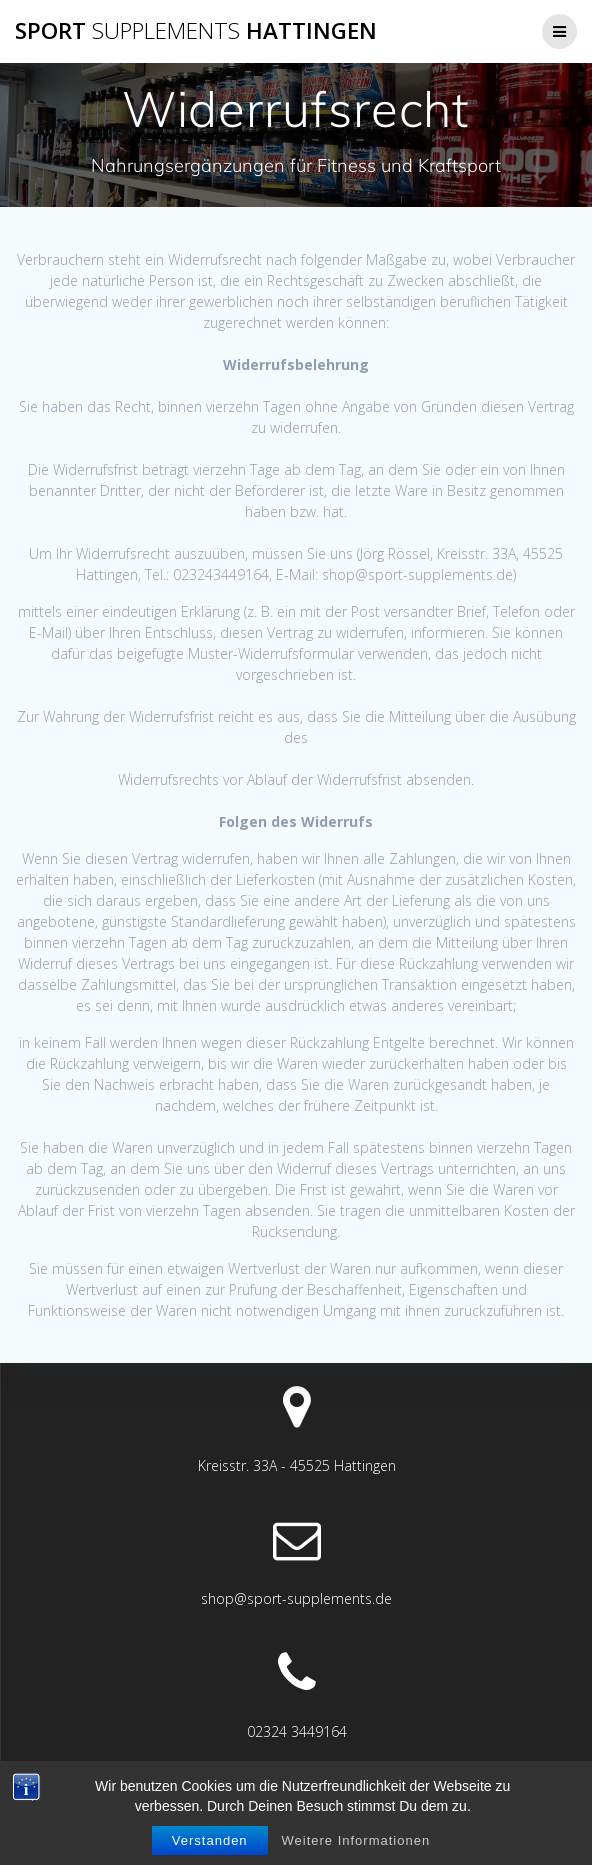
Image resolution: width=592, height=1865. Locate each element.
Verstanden (210, 1840)
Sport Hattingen (196, 31)
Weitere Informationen (355, 1840)
